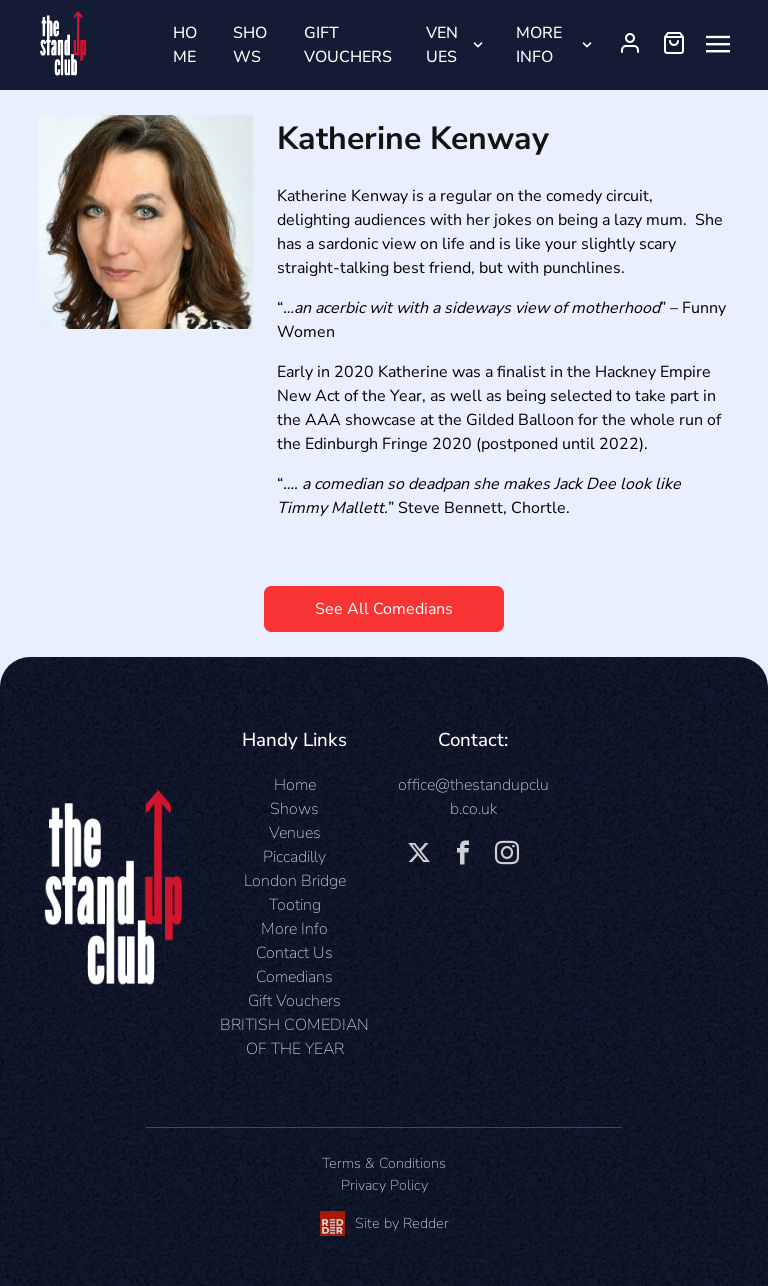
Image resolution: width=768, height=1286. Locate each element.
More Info (539, 45)
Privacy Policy (384, 1185)
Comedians (294, 977)
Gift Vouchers (348, 45)
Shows (250, 45)
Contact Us (294, 953)
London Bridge (295, 881)
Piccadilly (294, 857)
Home (185, 45)
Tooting (295, 905)
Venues (442, 45)
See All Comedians (384, 609)
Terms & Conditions (384, 1163)
